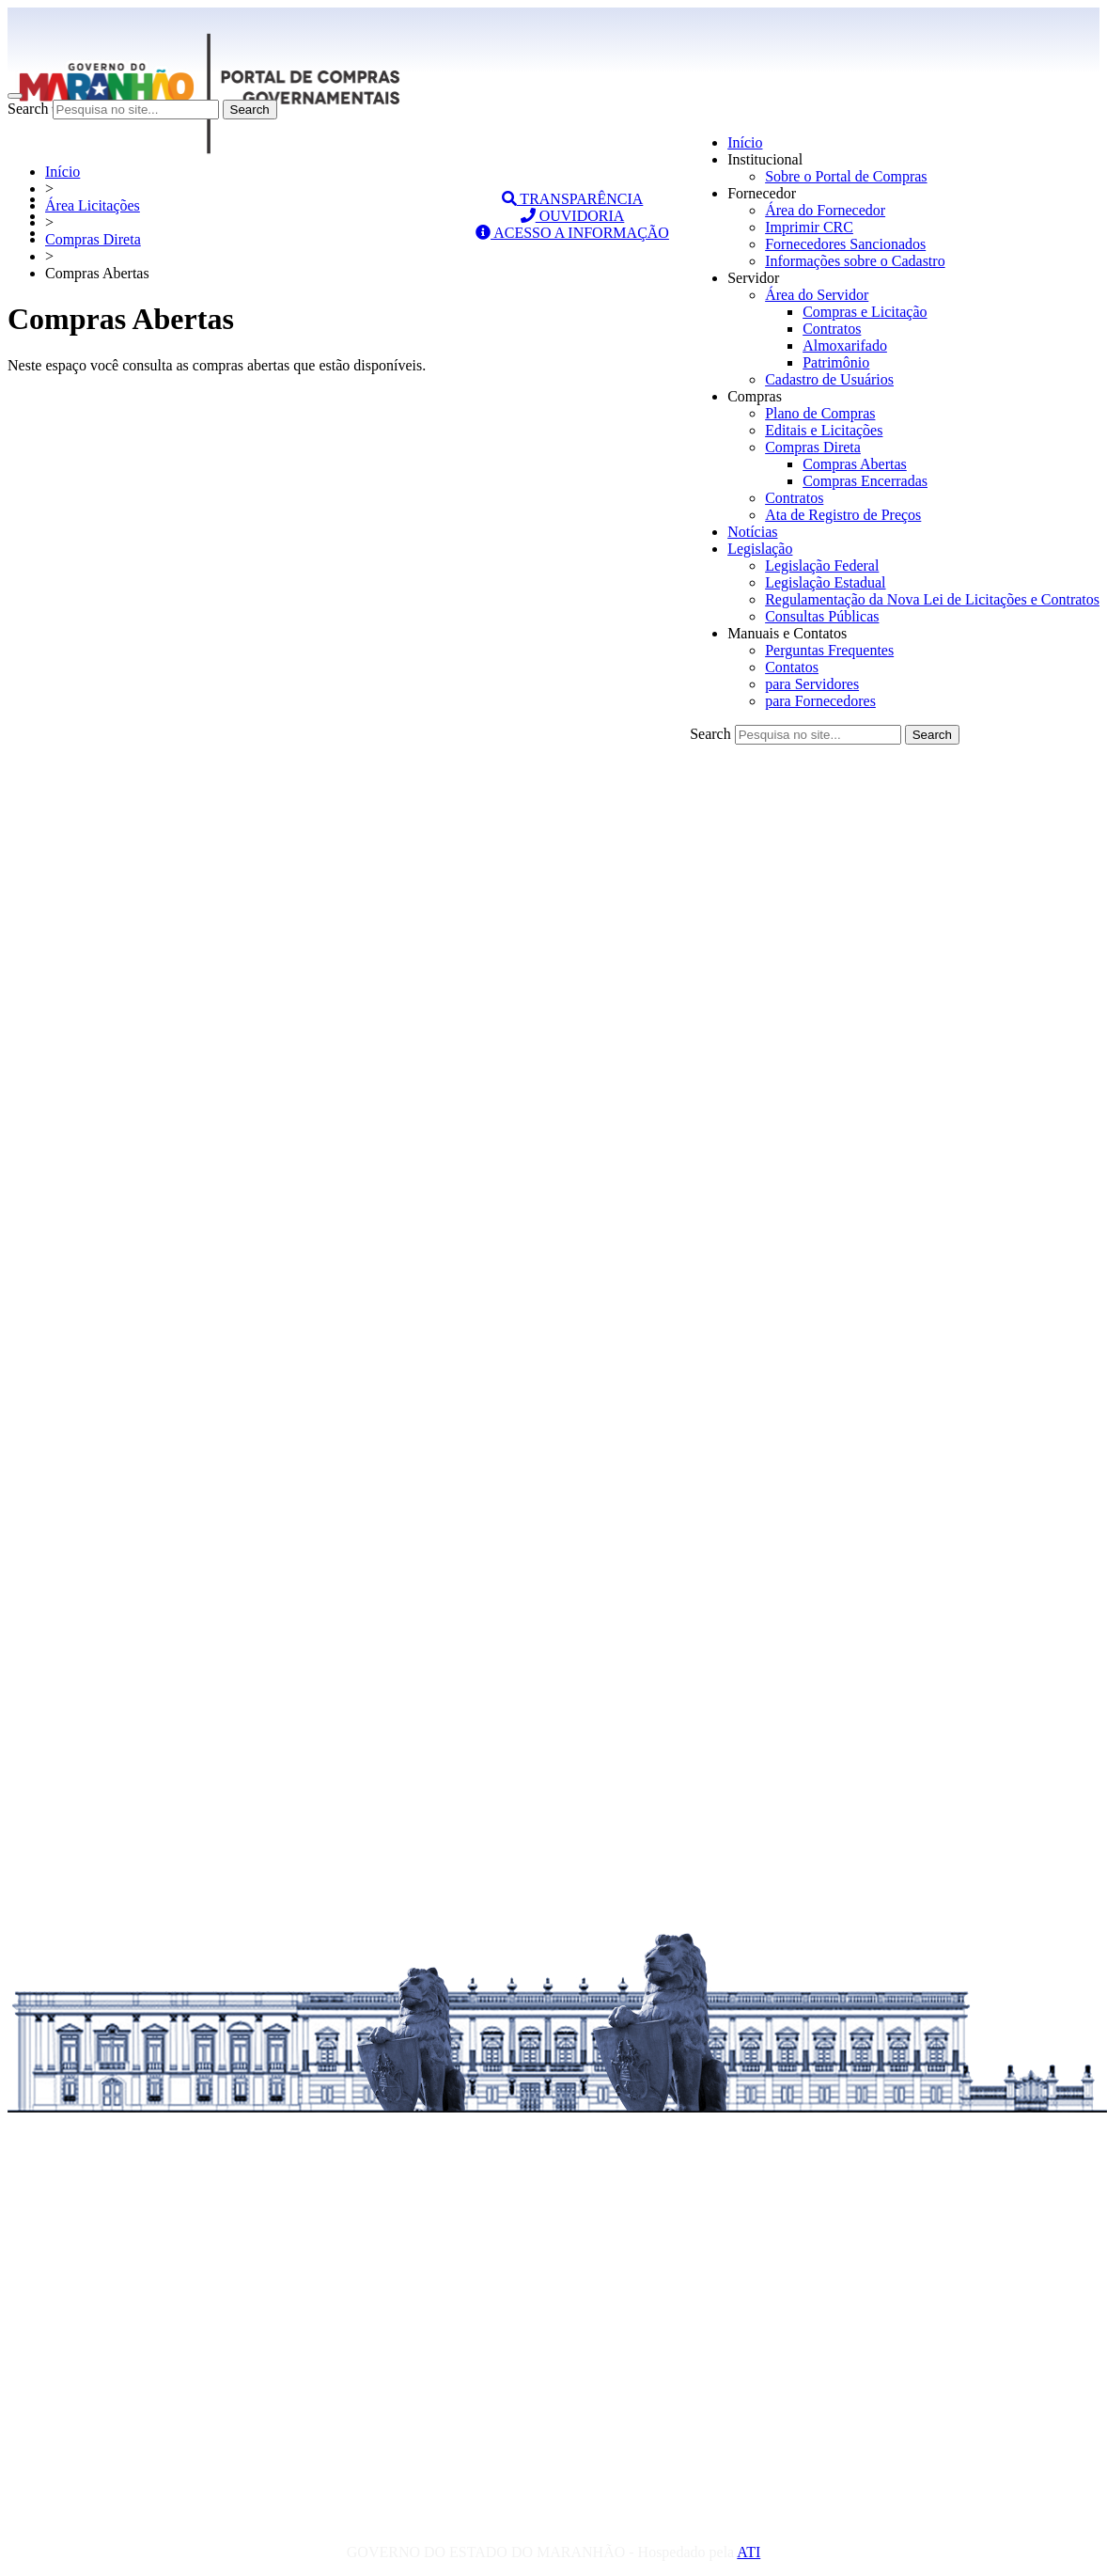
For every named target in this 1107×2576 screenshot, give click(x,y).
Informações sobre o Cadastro (855, 261)
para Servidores (812, 684)
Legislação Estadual (825, 582)
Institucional (765, 159)
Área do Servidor (816, 295)
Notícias (752, 532)
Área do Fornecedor (825, 210)
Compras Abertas (855, 464)
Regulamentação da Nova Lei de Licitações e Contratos (932, 599)
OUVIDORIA (573, 216)
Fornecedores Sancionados (845, 244)
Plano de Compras (820, 413)
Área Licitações (92, 205)
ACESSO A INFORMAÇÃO (572, 233)
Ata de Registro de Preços (843, 515)
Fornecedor (761, 193)
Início (744, 142)
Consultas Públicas (822, 616)
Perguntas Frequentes (829, 650)
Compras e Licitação (865, 312)
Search (28, 109)
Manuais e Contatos (787, 633)
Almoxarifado (845, 345)
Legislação (759, 549)
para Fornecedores (820, 701)
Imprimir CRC (809, 227)
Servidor (753, 278)
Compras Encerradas (865, 481)
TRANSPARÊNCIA (573, 199)
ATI (748, 2552)
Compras (754, 396)
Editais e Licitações (823, 430)
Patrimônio (836, 362)
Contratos (832, 329)
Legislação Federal (822, 565)
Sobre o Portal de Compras (846, 176)
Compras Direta (813, 447)
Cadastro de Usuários (829, 379)
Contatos (792, 667)
